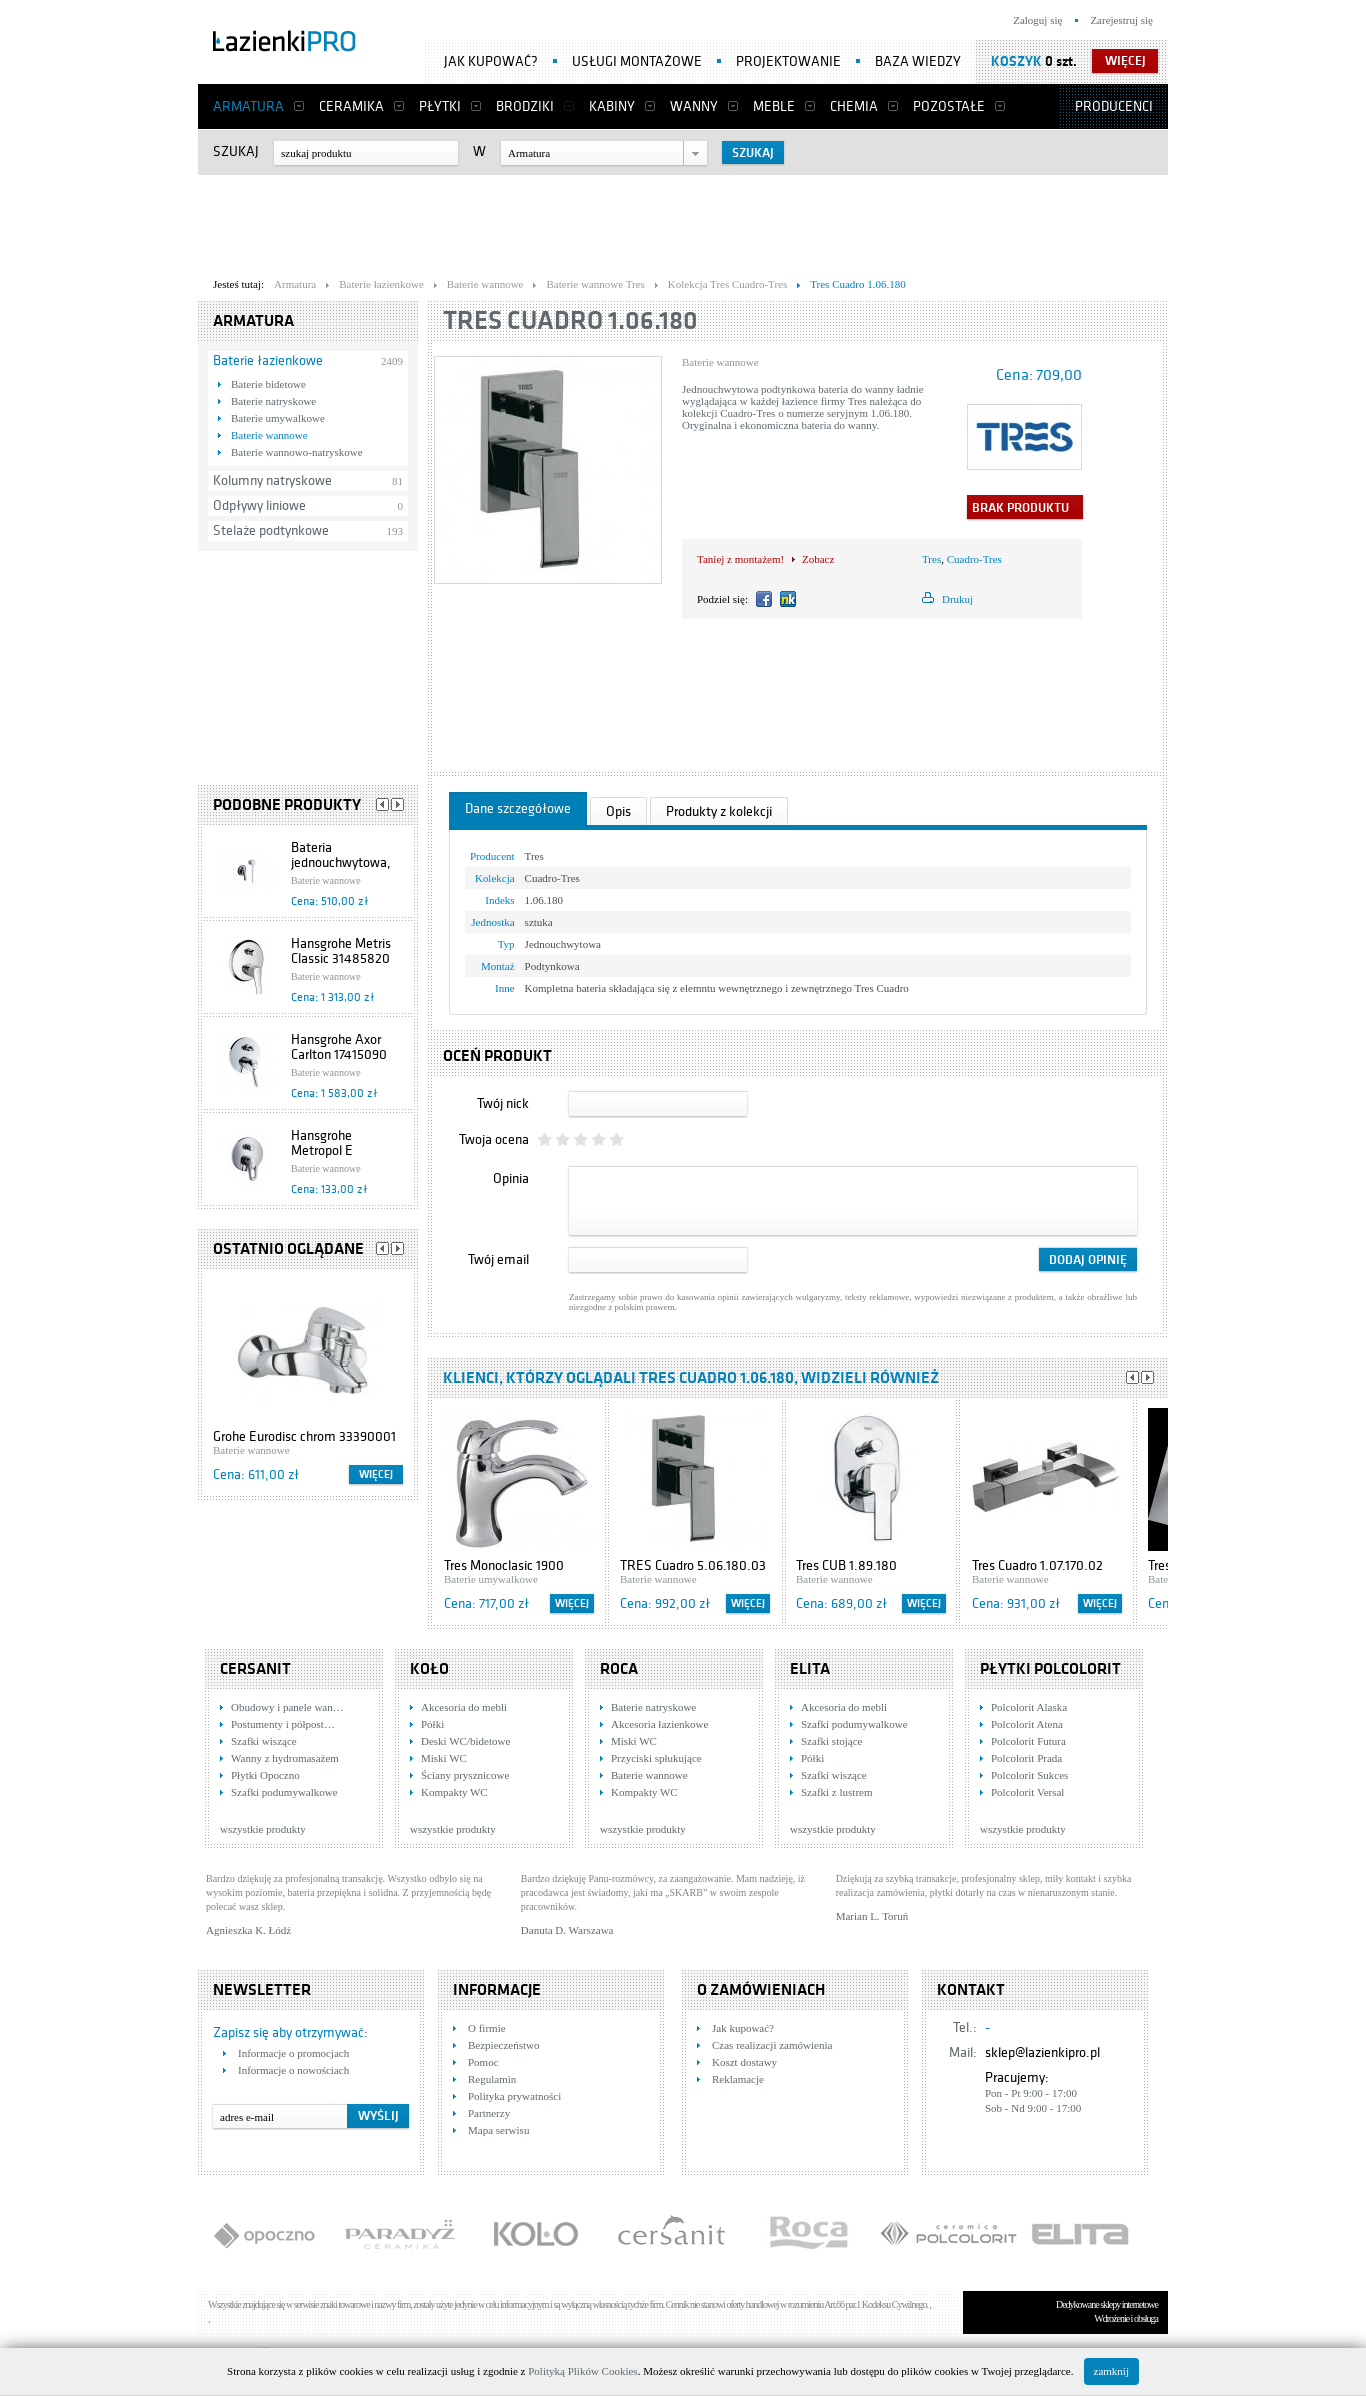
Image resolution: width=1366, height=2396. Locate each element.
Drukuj (957, 599)
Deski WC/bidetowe (465, 1741)
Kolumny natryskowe (272, 480)
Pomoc (483, 2062)
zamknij (1111, 2371)
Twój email (498, 1259)
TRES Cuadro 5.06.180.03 (693, 1565)
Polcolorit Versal (1027, 1792)
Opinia (511, 1178)
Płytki (440, 106)
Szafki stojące (831, 1741)
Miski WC (444, 1758)
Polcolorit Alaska (1029, 1707)
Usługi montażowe (637, 61)
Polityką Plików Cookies (582, 2371)
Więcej (376, 1474)
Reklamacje (738, 2079)
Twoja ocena (494, 1139)
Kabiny (612, 106)
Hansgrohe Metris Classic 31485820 (341, 951)
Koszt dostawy (744, 2062)
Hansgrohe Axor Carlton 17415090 (339, 1047)
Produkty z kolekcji (719, 811)
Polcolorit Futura (1028, 1741)
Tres (931, 559)
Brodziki (525, 106)
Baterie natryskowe (273, 401)
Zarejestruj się (1121, 20)
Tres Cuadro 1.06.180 (570, 320)
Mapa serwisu (498, 2130)
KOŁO (429, 1669)
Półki (432, 1724)
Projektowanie (788, 61)
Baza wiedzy (918, 61)
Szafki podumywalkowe (284, 1792)
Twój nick (503, 1103)
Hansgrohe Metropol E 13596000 (322, 1150)
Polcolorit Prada (1026, 1758)
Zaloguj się (1037, 20)
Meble (774, 106)
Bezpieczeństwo (503, 2045)
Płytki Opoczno (265, 1775)
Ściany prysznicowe (465, 1775)
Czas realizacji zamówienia (772, 2045)
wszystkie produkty (263, 1829)
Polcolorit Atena (1027, 1724)
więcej (1125, 61)
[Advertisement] (683, 221)
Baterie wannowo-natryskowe (297, 452)
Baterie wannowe (269, 435)
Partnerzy (489, 2113)
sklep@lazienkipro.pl (1042, 2052)
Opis (618, 811)
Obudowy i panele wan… (287, 1707)
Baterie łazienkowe (268, 360)
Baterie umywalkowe (278, 418)
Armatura (248, 106)
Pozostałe (949, 106)
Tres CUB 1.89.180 (846, 1565)
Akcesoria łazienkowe (659, 1724)
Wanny (694, 106)
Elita (810, 1669)
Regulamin (492, 2079)
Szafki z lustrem (836, 1792)
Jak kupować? (491, 61)
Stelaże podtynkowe (271, 530)
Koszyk (1016, 61)
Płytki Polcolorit (1050, 1669)
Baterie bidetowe (268, 384)
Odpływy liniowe (259, 505)
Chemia (854, 106)
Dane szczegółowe (518, 808)
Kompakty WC (454, 1792)
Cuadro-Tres (974, 559)
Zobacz (818, 559)
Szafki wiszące (264, 1741)
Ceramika (351, 106)
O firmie (487, 2028)
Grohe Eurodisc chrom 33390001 (304, 1436)
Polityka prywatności (514, 2096)
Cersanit (255, 1669)
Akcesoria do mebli (464, 1707)
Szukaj (236, 151)
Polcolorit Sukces (1029, 1775)
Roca (619, 1669)
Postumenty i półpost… (283, 1724)
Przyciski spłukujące (656, 1758)
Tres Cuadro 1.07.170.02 (1037, 1565)
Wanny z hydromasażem (285, 1758)
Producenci (1114, 106)
